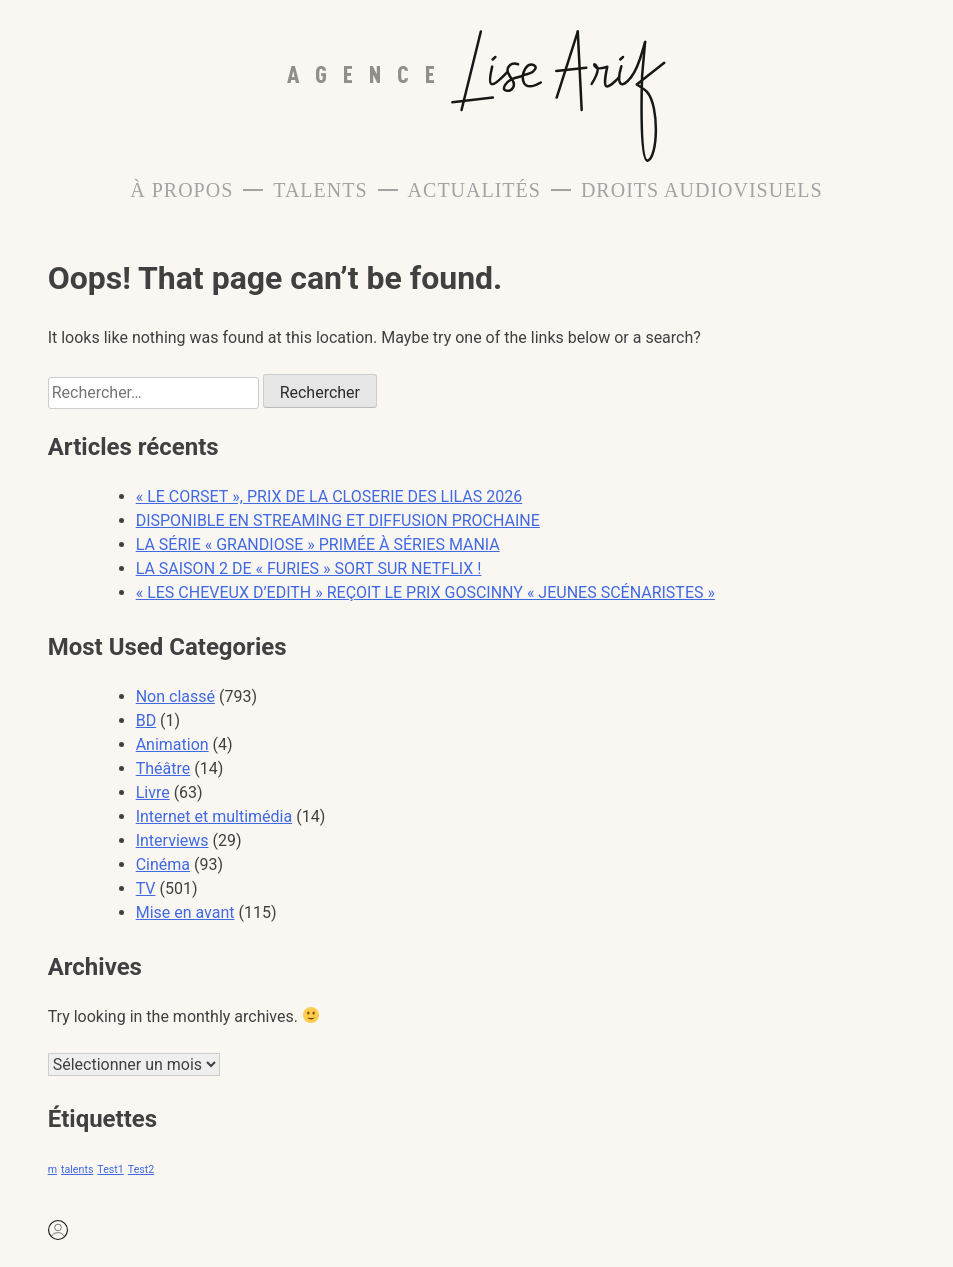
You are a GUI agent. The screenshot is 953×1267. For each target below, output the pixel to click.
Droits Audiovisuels (702, 190)
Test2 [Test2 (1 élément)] (141, 1169)
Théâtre (163, 768)
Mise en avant (185, 912)
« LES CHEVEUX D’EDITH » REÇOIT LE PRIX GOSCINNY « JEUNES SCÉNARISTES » (425, 592)
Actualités (474, 190)
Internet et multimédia (214, 816)
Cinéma (163, 864)
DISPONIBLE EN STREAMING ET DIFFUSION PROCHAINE (338, 520)
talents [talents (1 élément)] (77, 1169)
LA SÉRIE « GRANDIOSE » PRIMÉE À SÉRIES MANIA (318, 544)
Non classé (175, 696)
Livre (153, 792)
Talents (320, 190)
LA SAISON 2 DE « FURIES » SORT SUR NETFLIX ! (309, 568)
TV (146, 888)
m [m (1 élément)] (52, 1169)
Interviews (172, 840)
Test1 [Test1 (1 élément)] (110, 1169)
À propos (181, 190)
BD (146, 720)
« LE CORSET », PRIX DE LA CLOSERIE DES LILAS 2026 (329, 496)
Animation (172, 744)
